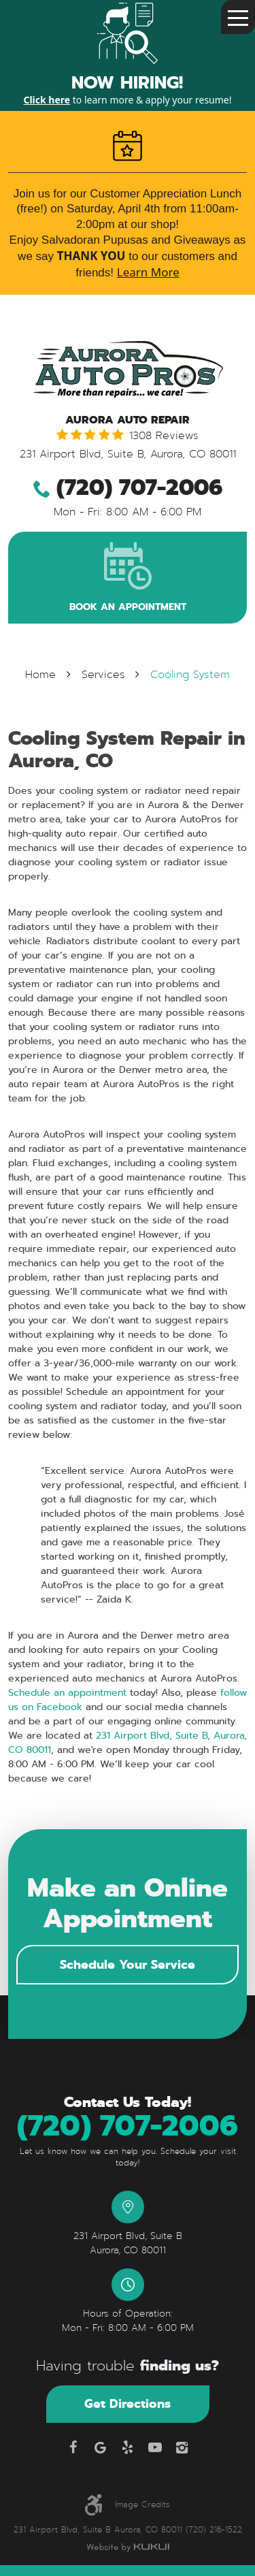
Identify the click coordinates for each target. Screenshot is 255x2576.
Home (40, 674)
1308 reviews (164, 436)
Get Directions (127, 2403)
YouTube (155, 2447)
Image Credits (142, 2504)
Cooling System (190, 674)
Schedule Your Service (127, 1964)
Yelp (127, 2447)
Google (100, 2447)
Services (103, 674)
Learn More (148, 272)
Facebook (73, 2447)
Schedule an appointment (67, 1692)
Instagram (182, 2447)
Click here (46, 99)
